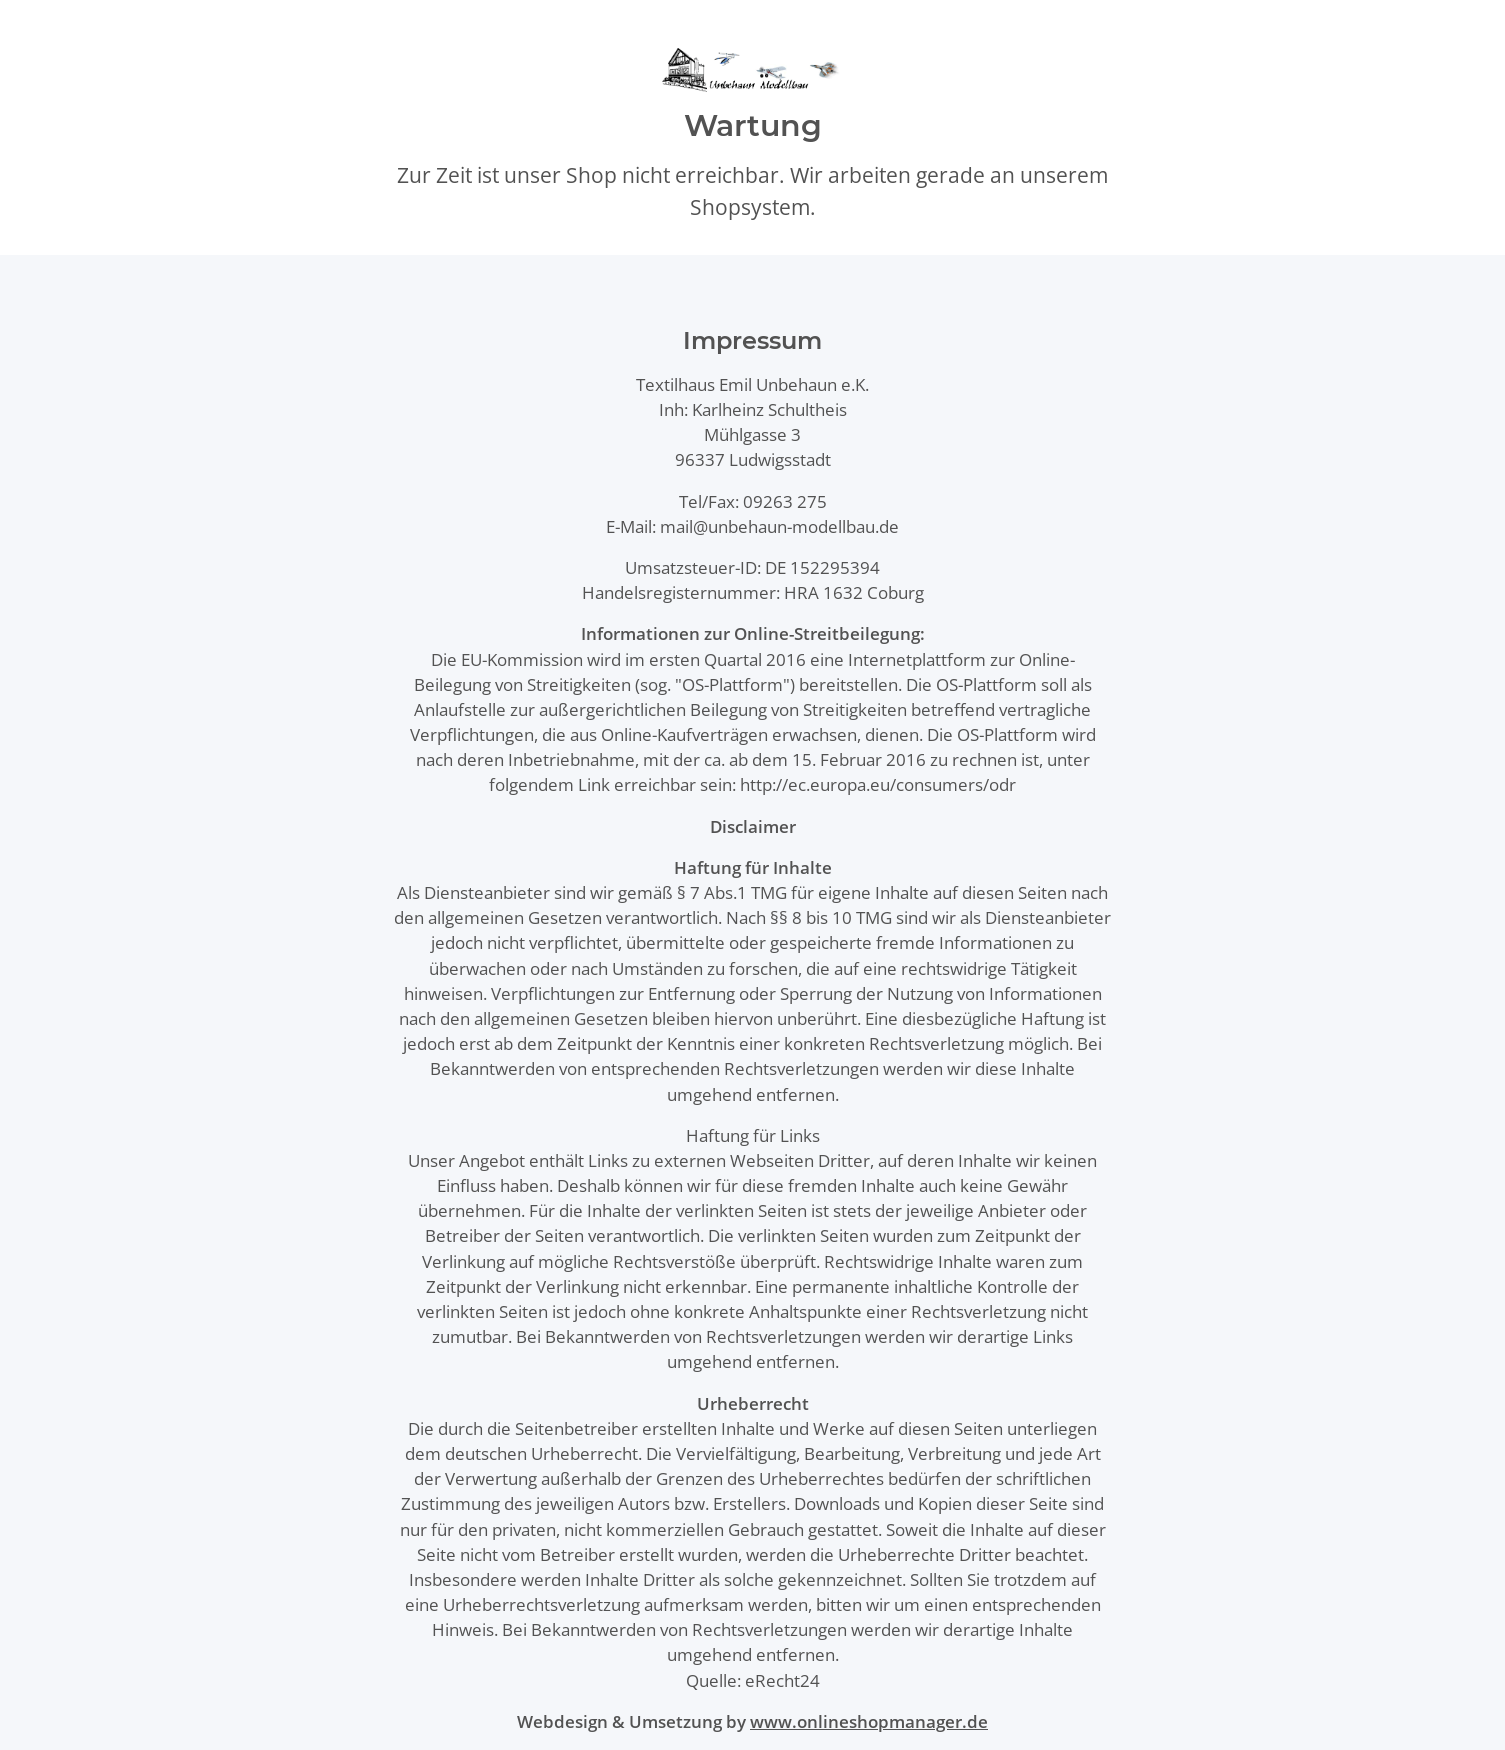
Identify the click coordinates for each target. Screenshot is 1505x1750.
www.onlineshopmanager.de (869, 1721)
